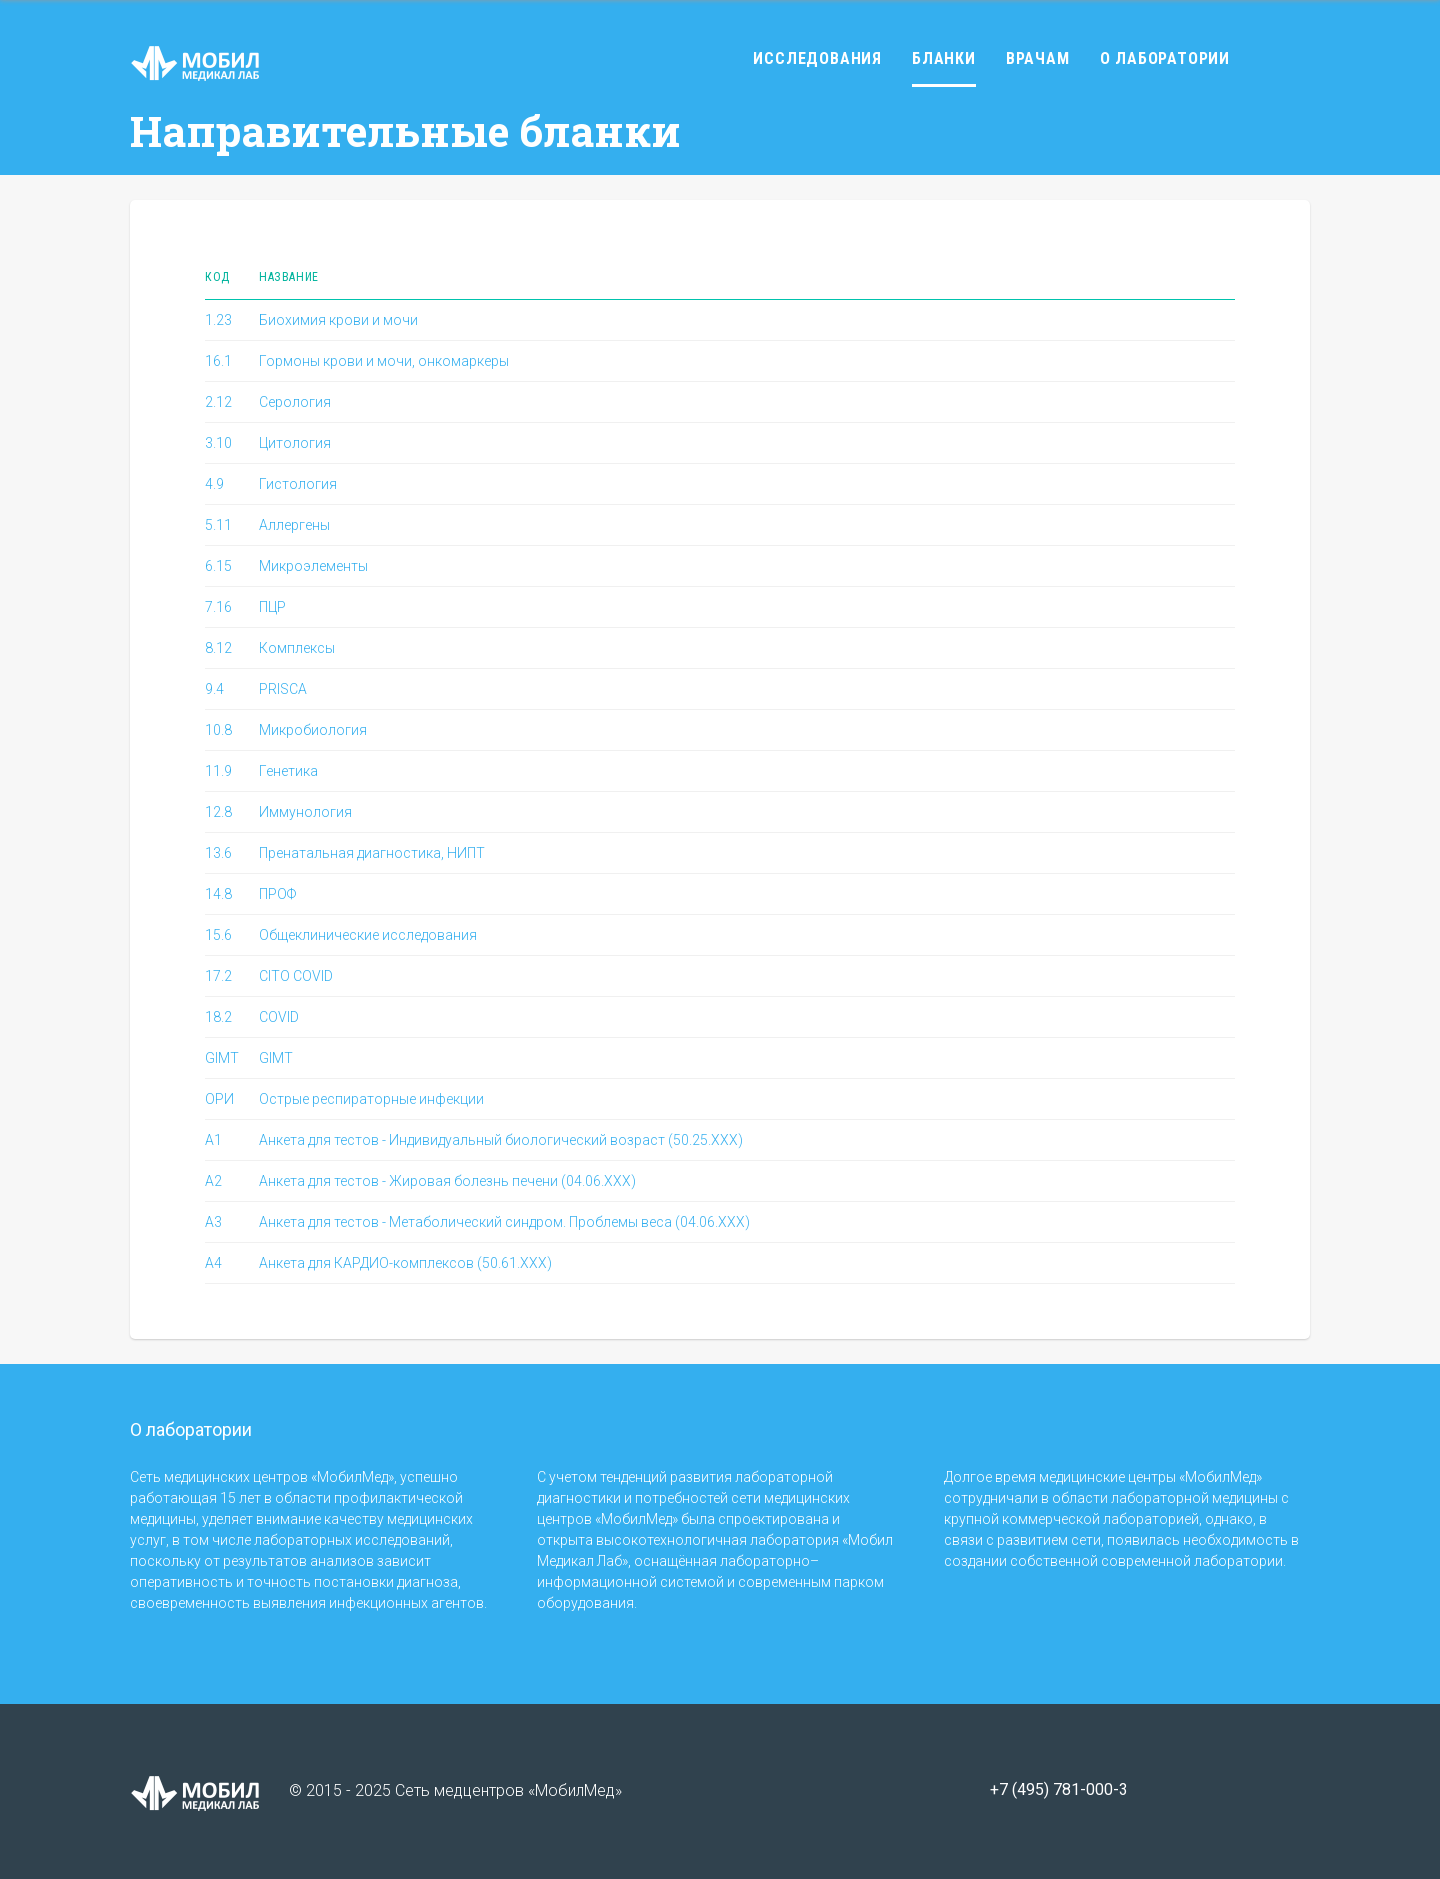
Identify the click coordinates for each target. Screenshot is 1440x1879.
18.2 (218, 1017)
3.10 (218, 443)
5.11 (218, 525)
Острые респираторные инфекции (371, 1099)
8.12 (218, 648)
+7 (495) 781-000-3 (1059, 1790)
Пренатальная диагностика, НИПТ (372, 853)
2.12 (218, 402)
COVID (279, 1017)
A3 (213, 1222)
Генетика (288, 771)
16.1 (218, 361)
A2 (213, 1181)
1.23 (218, 320)
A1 (213, 1140)
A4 (213, 1263)
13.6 (218, 853)
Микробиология (313, 730)
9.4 (214, 689)
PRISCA (283, 689)
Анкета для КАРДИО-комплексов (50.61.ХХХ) (405, 1263)
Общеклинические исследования (368, 935)
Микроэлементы (313, 566)
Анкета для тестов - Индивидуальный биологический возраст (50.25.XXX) (501, 1140)
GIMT (222, 1058)
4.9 (214, 484)
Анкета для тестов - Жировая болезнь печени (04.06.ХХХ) (447, 1181)
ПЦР (272, 607)
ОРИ (219, 1099)
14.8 (218, 894)
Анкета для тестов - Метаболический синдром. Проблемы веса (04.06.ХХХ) (504, 1222)
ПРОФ (277, 894)
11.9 (218, 771)
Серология (295, 402)
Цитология (295, 443)
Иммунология (305, 812)
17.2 (218, 976)
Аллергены (294, 525)
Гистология (298, 484)
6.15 (218, 566)
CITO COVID (296, 976)
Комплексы (297, 648)
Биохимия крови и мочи (338, 320)
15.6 (218, 935)
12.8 (218, 812)
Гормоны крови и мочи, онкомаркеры (384, 361)
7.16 (218, 607)
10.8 (218, 730)
